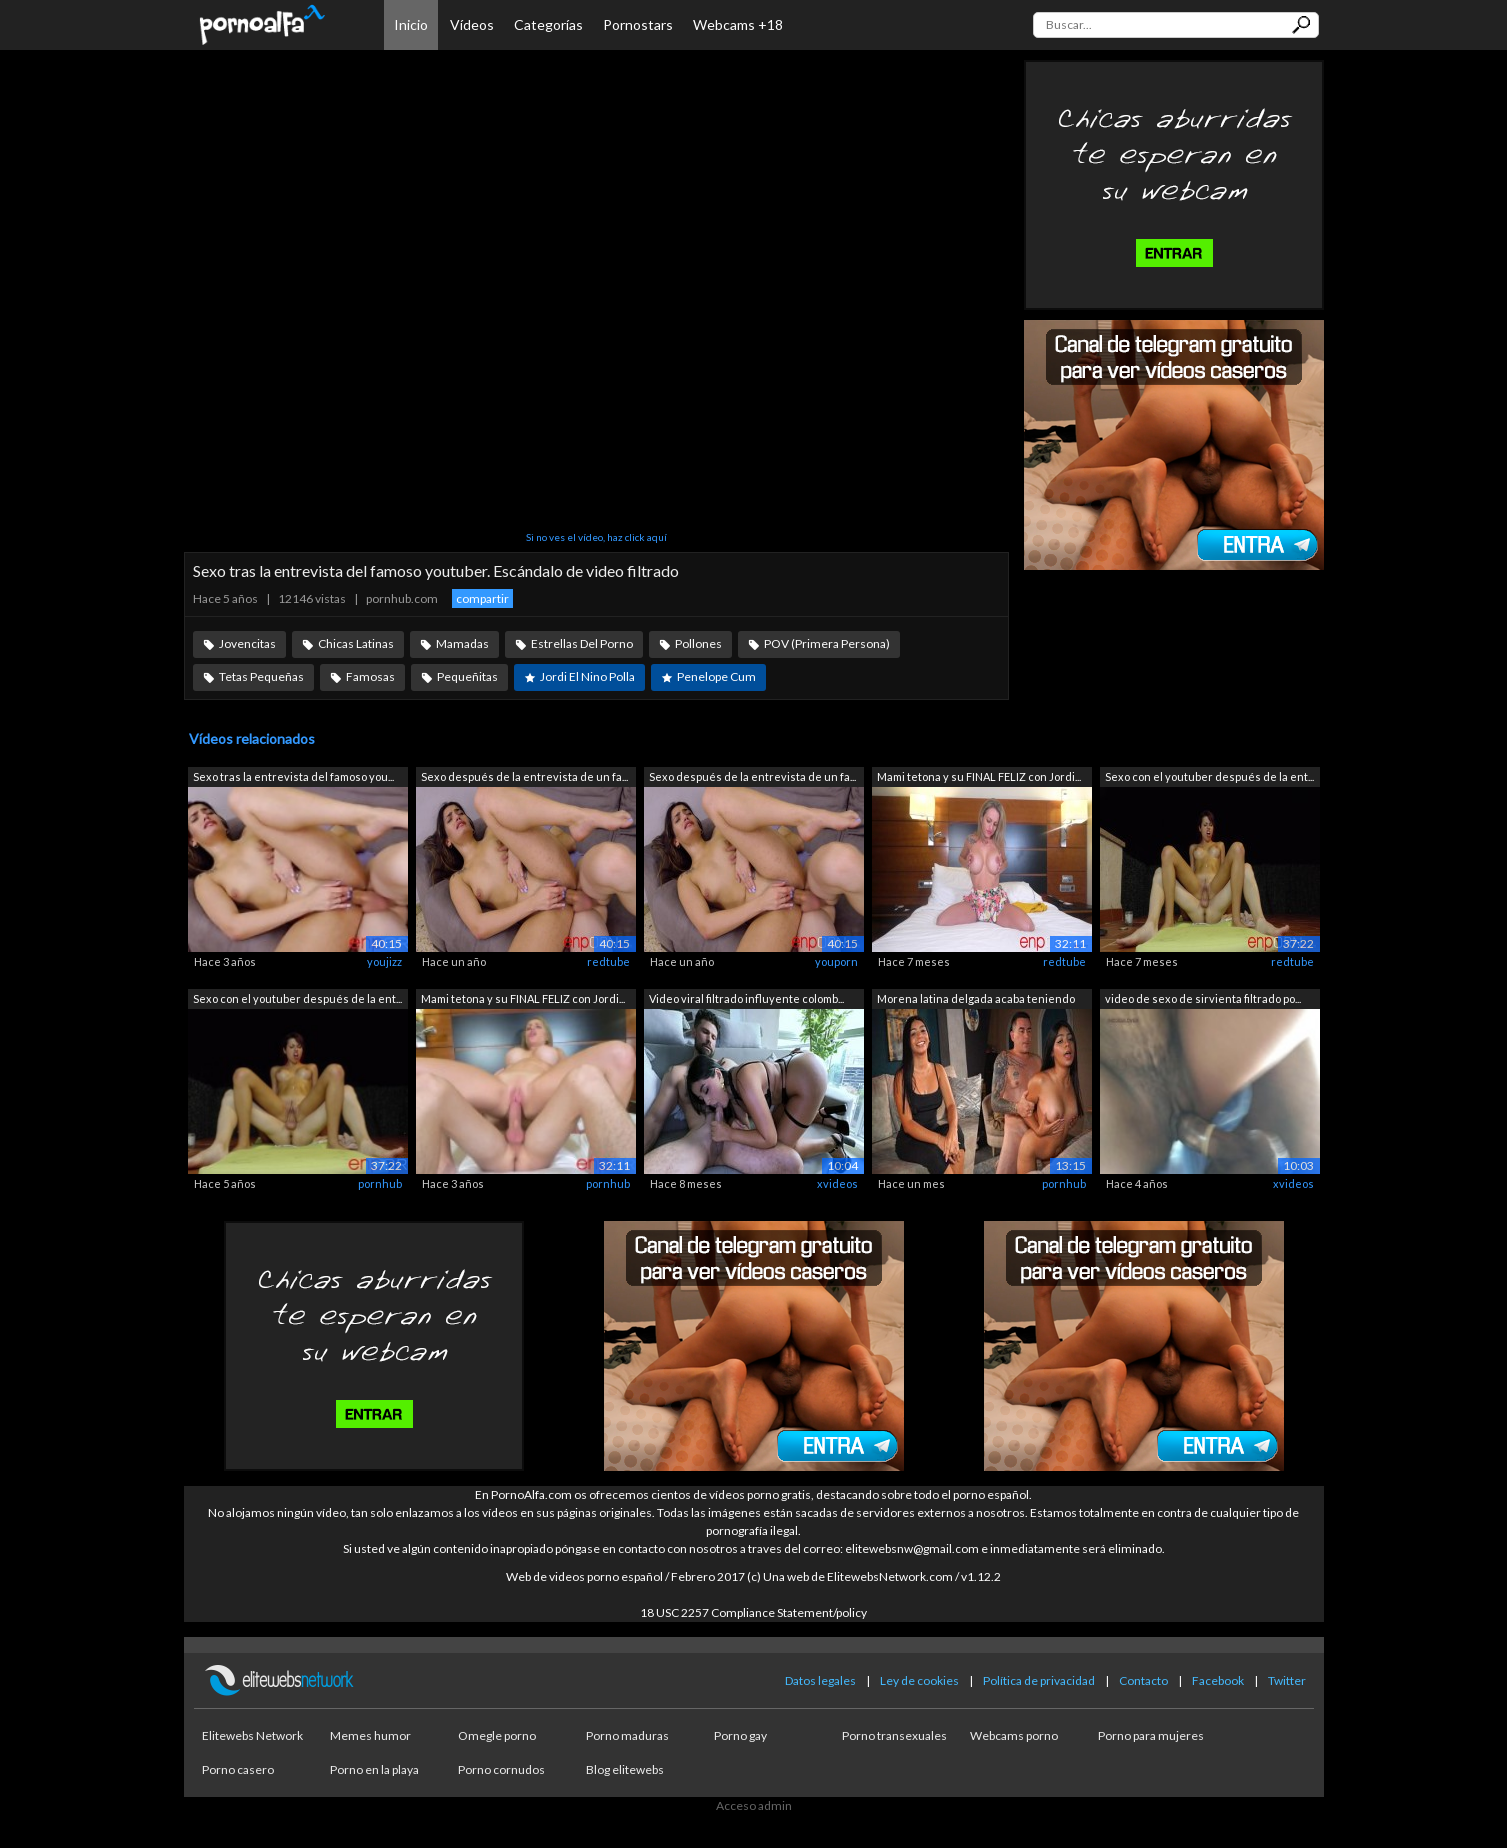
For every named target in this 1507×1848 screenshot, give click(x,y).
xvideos (837, 1183)
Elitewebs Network (252, 1735)
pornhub (380, 1183)
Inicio (411, 24)
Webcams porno (1014, 1735)
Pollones (698, 643)
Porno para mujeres (1151, 1735)
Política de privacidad (1039, 1680)
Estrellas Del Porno (582, 643)
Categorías (548, 24)
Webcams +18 (738, 24)
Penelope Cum (716, 676)
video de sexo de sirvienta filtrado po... (1203, 998)
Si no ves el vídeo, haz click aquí (596, 537)
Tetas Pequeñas (261, 676)
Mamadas (462, 643)
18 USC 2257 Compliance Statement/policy (753, 1612)
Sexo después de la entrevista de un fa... (524, 776)
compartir (482, 598)
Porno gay (740, 1735)
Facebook (1218, 1680)
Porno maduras (627, 1735)
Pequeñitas (467, 676)
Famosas (370, 676)
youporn (836, 961)
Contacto (1143, 1680)
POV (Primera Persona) (827, 643)
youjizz (384, 961)
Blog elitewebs (625, 1769)
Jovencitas (247, 643)
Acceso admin (754, 1805)
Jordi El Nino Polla (587, 676)
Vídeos (472, 24)
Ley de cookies (919, 1680)
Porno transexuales (894, 1735)
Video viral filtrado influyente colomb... (746, 998)
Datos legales (820, 1680)
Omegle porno (497, 1735)
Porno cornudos (501, 1769)
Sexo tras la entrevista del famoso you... (293, 776)
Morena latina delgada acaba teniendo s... (976, 1000)
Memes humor (370, 1735)
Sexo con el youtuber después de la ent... (1209, 776)
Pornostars (638, 24)
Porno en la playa (374, 1769)
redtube (608, 961)
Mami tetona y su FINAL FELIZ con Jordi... (979, 776)
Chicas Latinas (356, 643)
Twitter (1287, 1680)
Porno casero (238, 1769)
